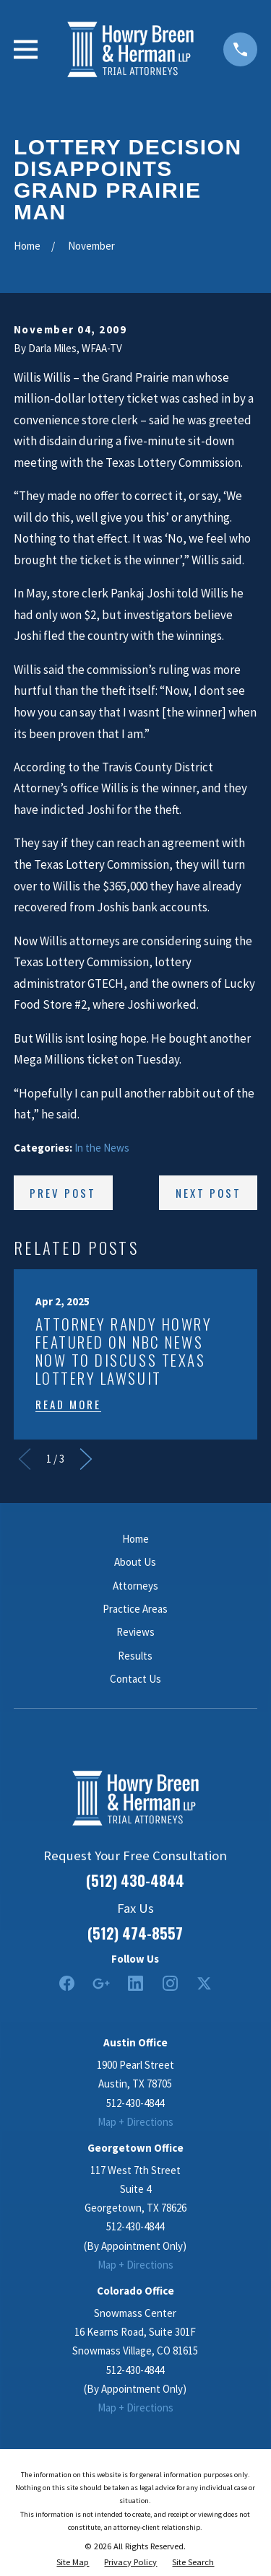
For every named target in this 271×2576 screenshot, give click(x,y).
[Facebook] (66, 1983)
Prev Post (63, 1193)
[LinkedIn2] (135, 1983)
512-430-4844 (135, 2103)
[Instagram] (170, 1983)
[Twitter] (204, 1983)
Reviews (135, 1632)
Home (135, 1539)
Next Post (208, 1193)
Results (135, 1655)
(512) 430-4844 (135, 1880)
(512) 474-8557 (135, 1933)
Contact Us (135, 1679)
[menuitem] (72, 2562)
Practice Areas (135, 1609)
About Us (135, 1562)
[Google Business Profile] (100, 1983)
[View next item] (86, 1459)
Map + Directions (135, 2122)
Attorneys (135, 1586)
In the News (101, 1148)
